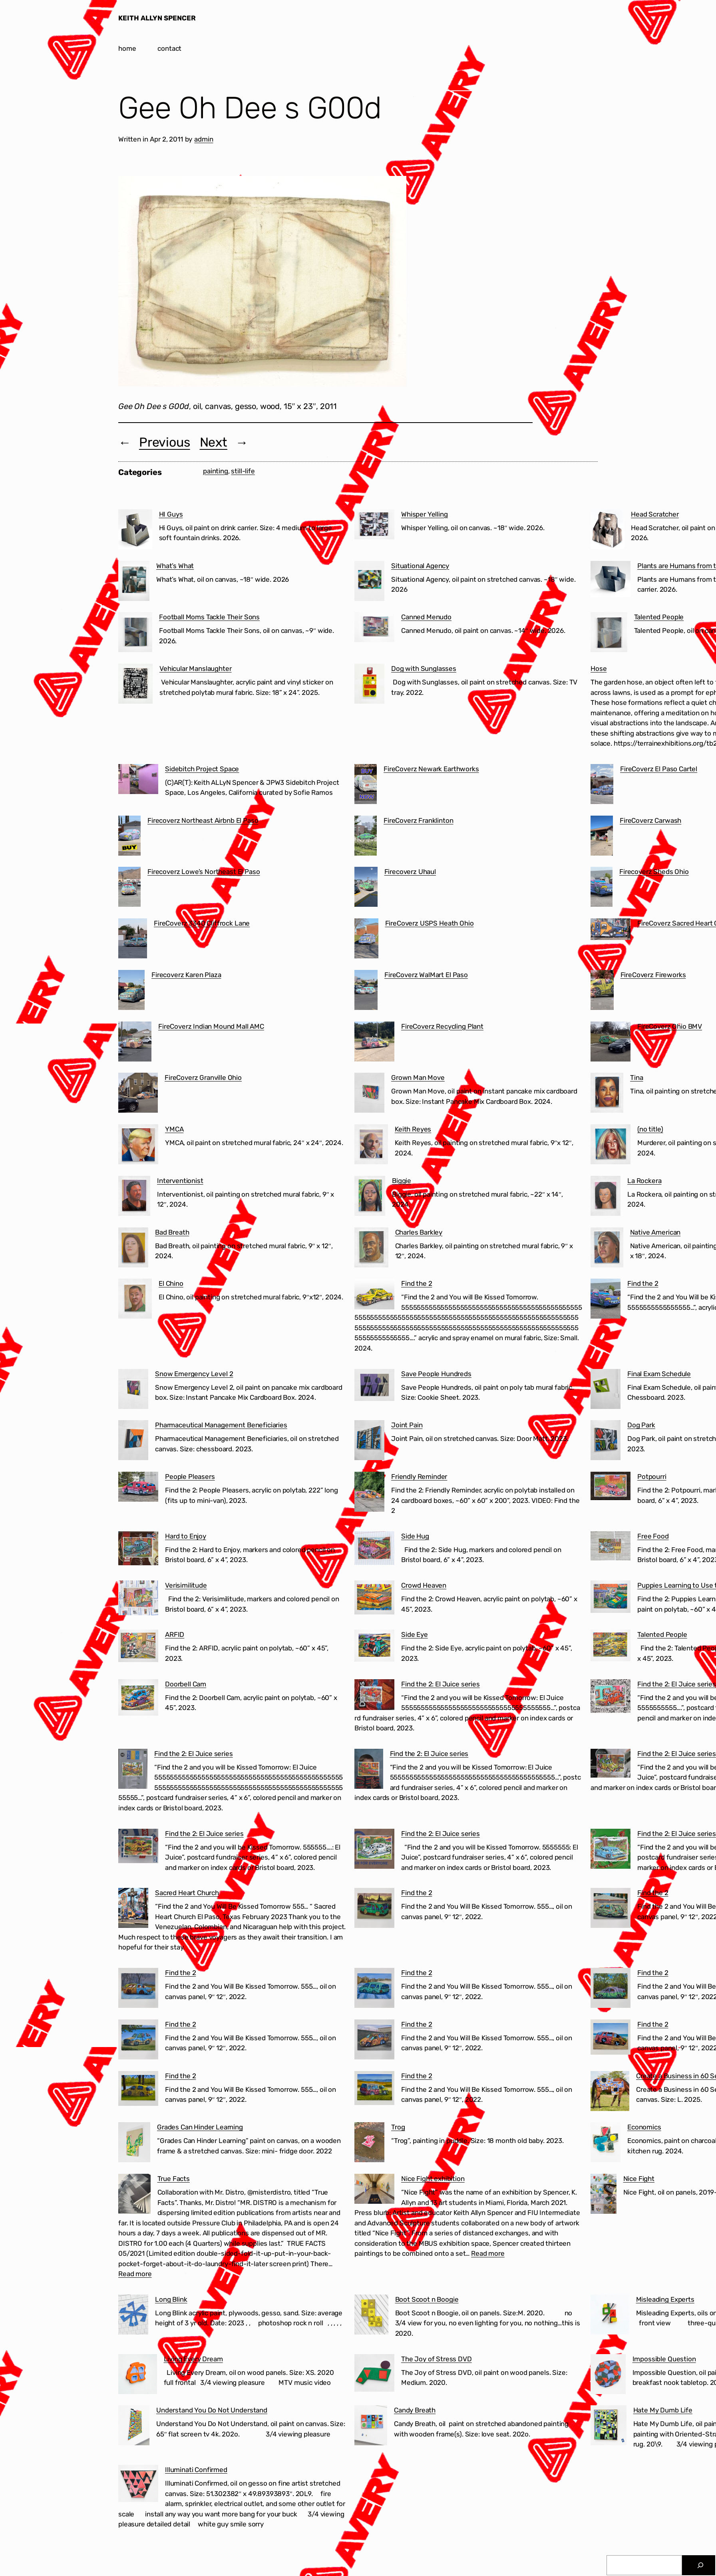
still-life (243, 471)
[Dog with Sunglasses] (369, 685)
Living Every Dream (193, 2359)
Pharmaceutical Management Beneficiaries (221, 1425)
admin (203, 139)
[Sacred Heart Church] (133, 1909)
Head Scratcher (655, 514)
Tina (636, 1077)
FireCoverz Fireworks (653, 975)
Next (213, 442)
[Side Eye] (374, 1647)
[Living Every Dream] (137, 2375)
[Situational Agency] (369, 582)
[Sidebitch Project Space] (138, 780)
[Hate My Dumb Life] (608, 2426)
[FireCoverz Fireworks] (602, 991)
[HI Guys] (135, 531)
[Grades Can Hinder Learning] (134, 2143)
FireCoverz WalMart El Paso (426, 975)
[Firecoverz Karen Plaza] (131, 991)
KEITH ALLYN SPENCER (157, 18)
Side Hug (415, 1536)
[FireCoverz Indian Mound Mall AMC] (134, 1043)
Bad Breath (172, 1232)
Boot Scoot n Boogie (427, 2299)
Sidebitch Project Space (202, 769)
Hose (599, 668)
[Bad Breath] (133, 1249)
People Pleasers (190, 1477)
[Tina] (607, 1094)
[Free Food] (610, 1547)
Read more (135, 2274)
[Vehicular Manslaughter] (135, 685)
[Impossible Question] (608, 2375)
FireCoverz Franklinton (418, 820)
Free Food (653, 1536)
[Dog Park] (606, 1441)
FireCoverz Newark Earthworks (431, 769)
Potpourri (651, 1477)
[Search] (700, 2565)
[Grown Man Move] (369, 1094)
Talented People (659, 617)
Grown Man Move (418, 1077)
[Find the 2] (374, 1296)
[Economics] (606, 2143)
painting (215, 471)
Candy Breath (415, 2410)
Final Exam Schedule (659, 1374)
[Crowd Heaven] (374, 1598)
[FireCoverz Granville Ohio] (138, 1094)
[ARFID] (138, 1647)
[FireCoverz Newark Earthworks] (365, 785)
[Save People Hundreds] (374, 1386)
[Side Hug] (374, 1549)
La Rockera (644, 1181)
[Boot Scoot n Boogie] (371, 2316)
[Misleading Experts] (610, 2316)
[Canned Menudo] (374, 628)
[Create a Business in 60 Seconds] (610, 2092)
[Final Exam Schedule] (606, 1390)
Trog (398, 2127)
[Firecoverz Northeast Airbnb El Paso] (129, 837)
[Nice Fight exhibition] (374, 2190)
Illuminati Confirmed (196, 2470)
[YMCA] (138, 1145)
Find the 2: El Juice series (440, 1684)
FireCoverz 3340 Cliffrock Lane (202, 923)
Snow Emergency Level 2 (194, 1374)
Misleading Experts (665, 2299)
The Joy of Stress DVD (436, 2359)
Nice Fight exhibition (433, 2179)
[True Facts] (134, 2195)
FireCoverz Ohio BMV (669, 1026)
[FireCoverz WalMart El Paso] (366, 991)
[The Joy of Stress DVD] (374, 2374)
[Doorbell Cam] (138, 1699)
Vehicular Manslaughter (195, 668)
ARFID (174, 1634)
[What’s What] (133, 582)
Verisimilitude (186, 1585)
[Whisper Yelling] (374, 526)
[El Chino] (135, 1300)
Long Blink (171, 2299)
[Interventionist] (134, 1197)
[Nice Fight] (604, 2195)
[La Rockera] (606, 1197)
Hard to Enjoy (185, 1536)
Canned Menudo (426, 617)
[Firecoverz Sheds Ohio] (602, 888)
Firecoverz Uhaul (410, 872)
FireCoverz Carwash (650, 820)
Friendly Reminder (419, 1477)
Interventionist (180, 1181)
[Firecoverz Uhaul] (366, 888)
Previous (164, 442)
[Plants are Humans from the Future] (610, 581)
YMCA (174, 1129)
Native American (655, 1232)
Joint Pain (406, 1425)
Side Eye (414, 1634)
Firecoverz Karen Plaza (186, 975)
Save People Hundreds (436, 1374)
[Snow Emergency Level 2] (133, 1390)
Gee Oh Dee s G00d (250, 108)
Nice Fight (638, 2179)
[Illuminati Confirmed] (138, 2485)
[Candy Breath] (370, 2426)
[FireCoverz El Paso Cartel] (602, 785)
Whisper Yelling (424, 514)
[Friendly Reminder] (369, 1493)
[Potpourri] (610, 1487)
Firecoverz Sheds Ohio (654, 872)
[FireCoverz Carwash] (602, 837)
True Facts (173, 2179)
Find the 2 (416, 1283)
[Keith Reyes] (371, 1145)
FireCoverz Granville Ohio (203, 1077)
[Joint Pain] (369, 1441)
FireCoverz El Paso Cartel (658, 769)
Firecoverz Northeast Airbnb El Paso (202, 820)
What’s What (175, 566)
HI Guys (171, 514)
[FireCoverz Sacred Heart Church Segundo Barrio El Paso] (610, 930)
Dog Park (641, 1425)
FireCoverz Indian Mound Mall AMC (211, 1026)
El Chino (171, 1283)
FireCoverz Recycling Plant (442, 1026)
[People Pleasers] (138, 1488)
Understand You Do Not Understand (211, 2410)
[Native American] (607, 1249)
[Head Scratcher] (607, 531)
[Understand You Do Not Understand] (133, 2426)
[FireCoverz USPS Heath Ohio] (366, 940)
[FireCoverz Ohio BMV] (610, 1043)
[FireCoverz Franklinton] (365, 837)
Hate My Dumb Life (662, 2410)
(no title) (650, 1129)
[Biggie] (369, 1197)
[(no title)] (610, 1145)
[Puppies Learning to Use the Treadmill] (610, 1598)
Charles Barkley (419, 1232)
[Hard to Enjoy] (138, 1549)
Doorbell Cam (185, 1684)
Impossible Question (664, 2359)
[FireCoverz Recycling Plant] (374, 1043)
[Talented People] (609, 633)
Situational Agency (420, 566)
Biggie (401, 1181)
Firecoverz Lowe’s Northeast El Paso (203, 872)
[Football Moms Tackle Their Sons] (135, 633)
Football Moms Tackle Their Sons (209, 617)
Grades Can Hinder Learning (200, 2127)
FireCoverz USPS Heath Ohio (429, 923)
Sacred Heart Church (187, 1893)
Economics (644, 2127)
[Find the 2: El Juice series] (374, 1696)
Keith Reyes (413, 1129)
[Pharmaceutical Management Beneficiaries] (133, 1441)
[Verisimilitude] (138, 1599)
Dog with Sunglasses (423, 668)
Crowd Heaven (423, 1585)
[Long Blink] (133, 2316)
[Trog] (369, 2143)
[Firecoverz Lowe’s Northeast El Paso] (129, 888)
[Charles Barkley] (371, 1249)
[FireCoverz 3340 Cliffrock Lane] (132, 940)
